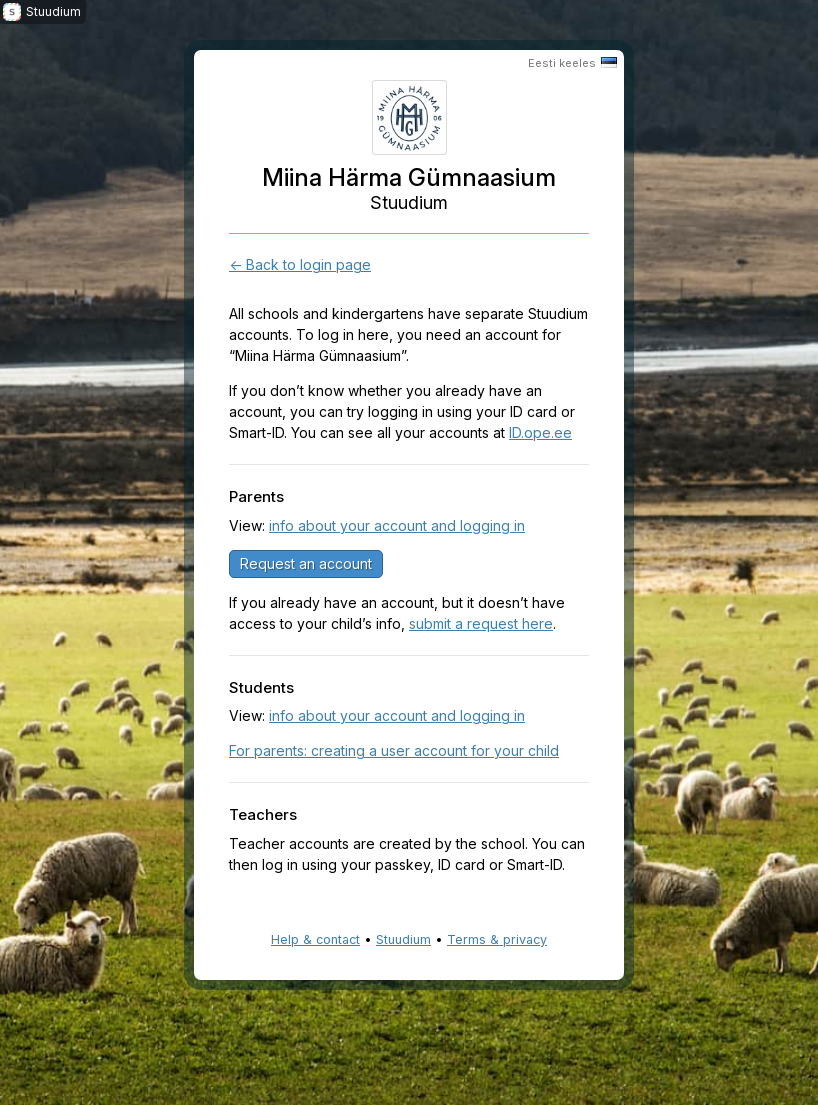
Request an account (306, 563)
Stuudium (403, 939)
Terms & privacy (497, 939)
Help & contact (315, 939)
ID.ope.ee (540, 432)
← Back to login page (300, 264)
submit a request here (481, 623)
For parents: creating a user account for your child (394, 750)
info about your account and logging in (397, 525)
